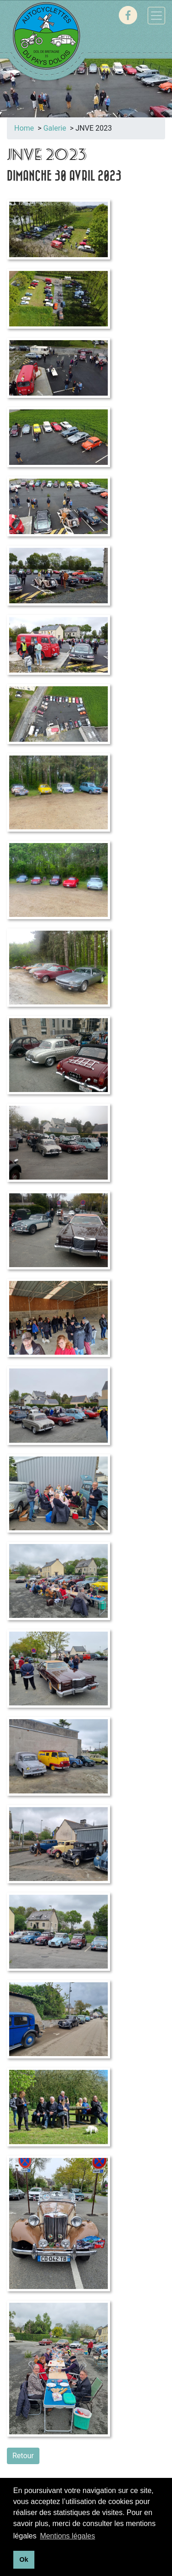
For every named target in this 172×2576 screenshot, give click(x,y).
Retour (23, 2455)
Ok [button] (23, 2559)
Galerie (54, 128)
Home (24, 128)
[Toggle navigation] (156, 15)
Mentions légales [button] (67, 2536)
